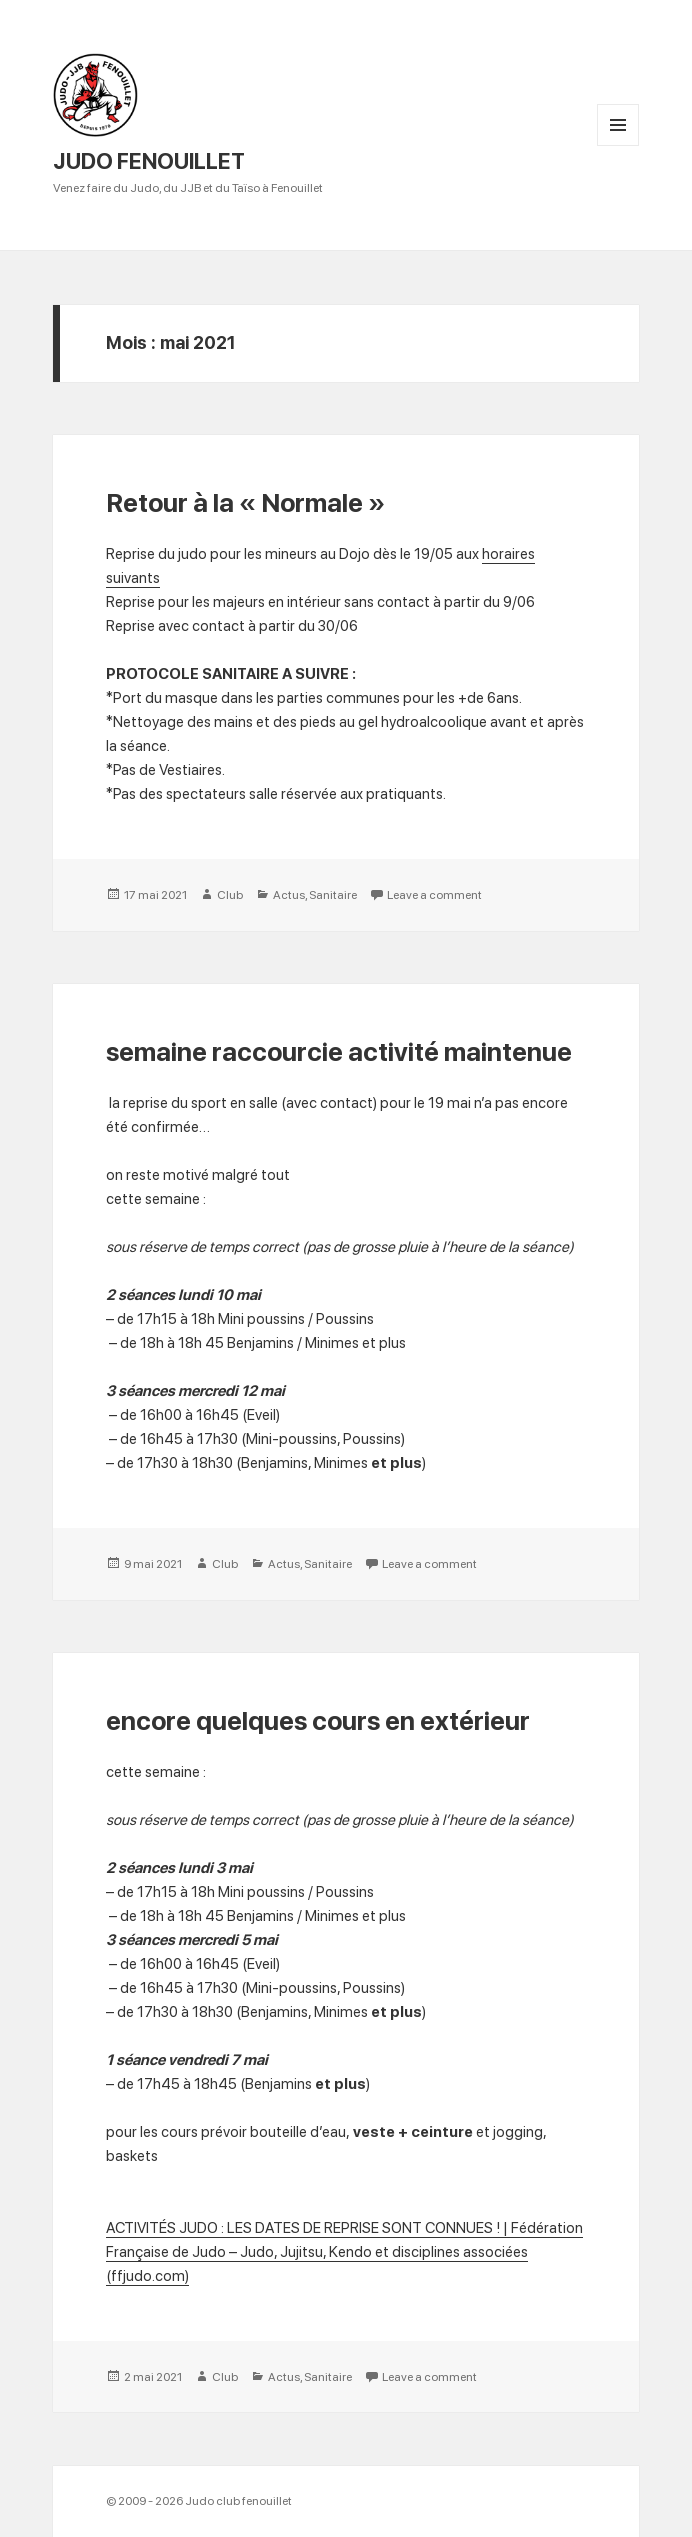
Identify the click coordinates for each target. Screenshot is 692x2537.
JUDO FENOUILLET (149, 161)
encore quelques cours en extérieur (318, 1720)
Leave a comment (434, 895)
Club (230, 895)
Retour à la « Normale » (245, 502)
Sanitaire (333, 895)
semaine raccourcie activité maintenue (339, 1051)
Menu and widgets (618, 145)
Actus (289, 895)
